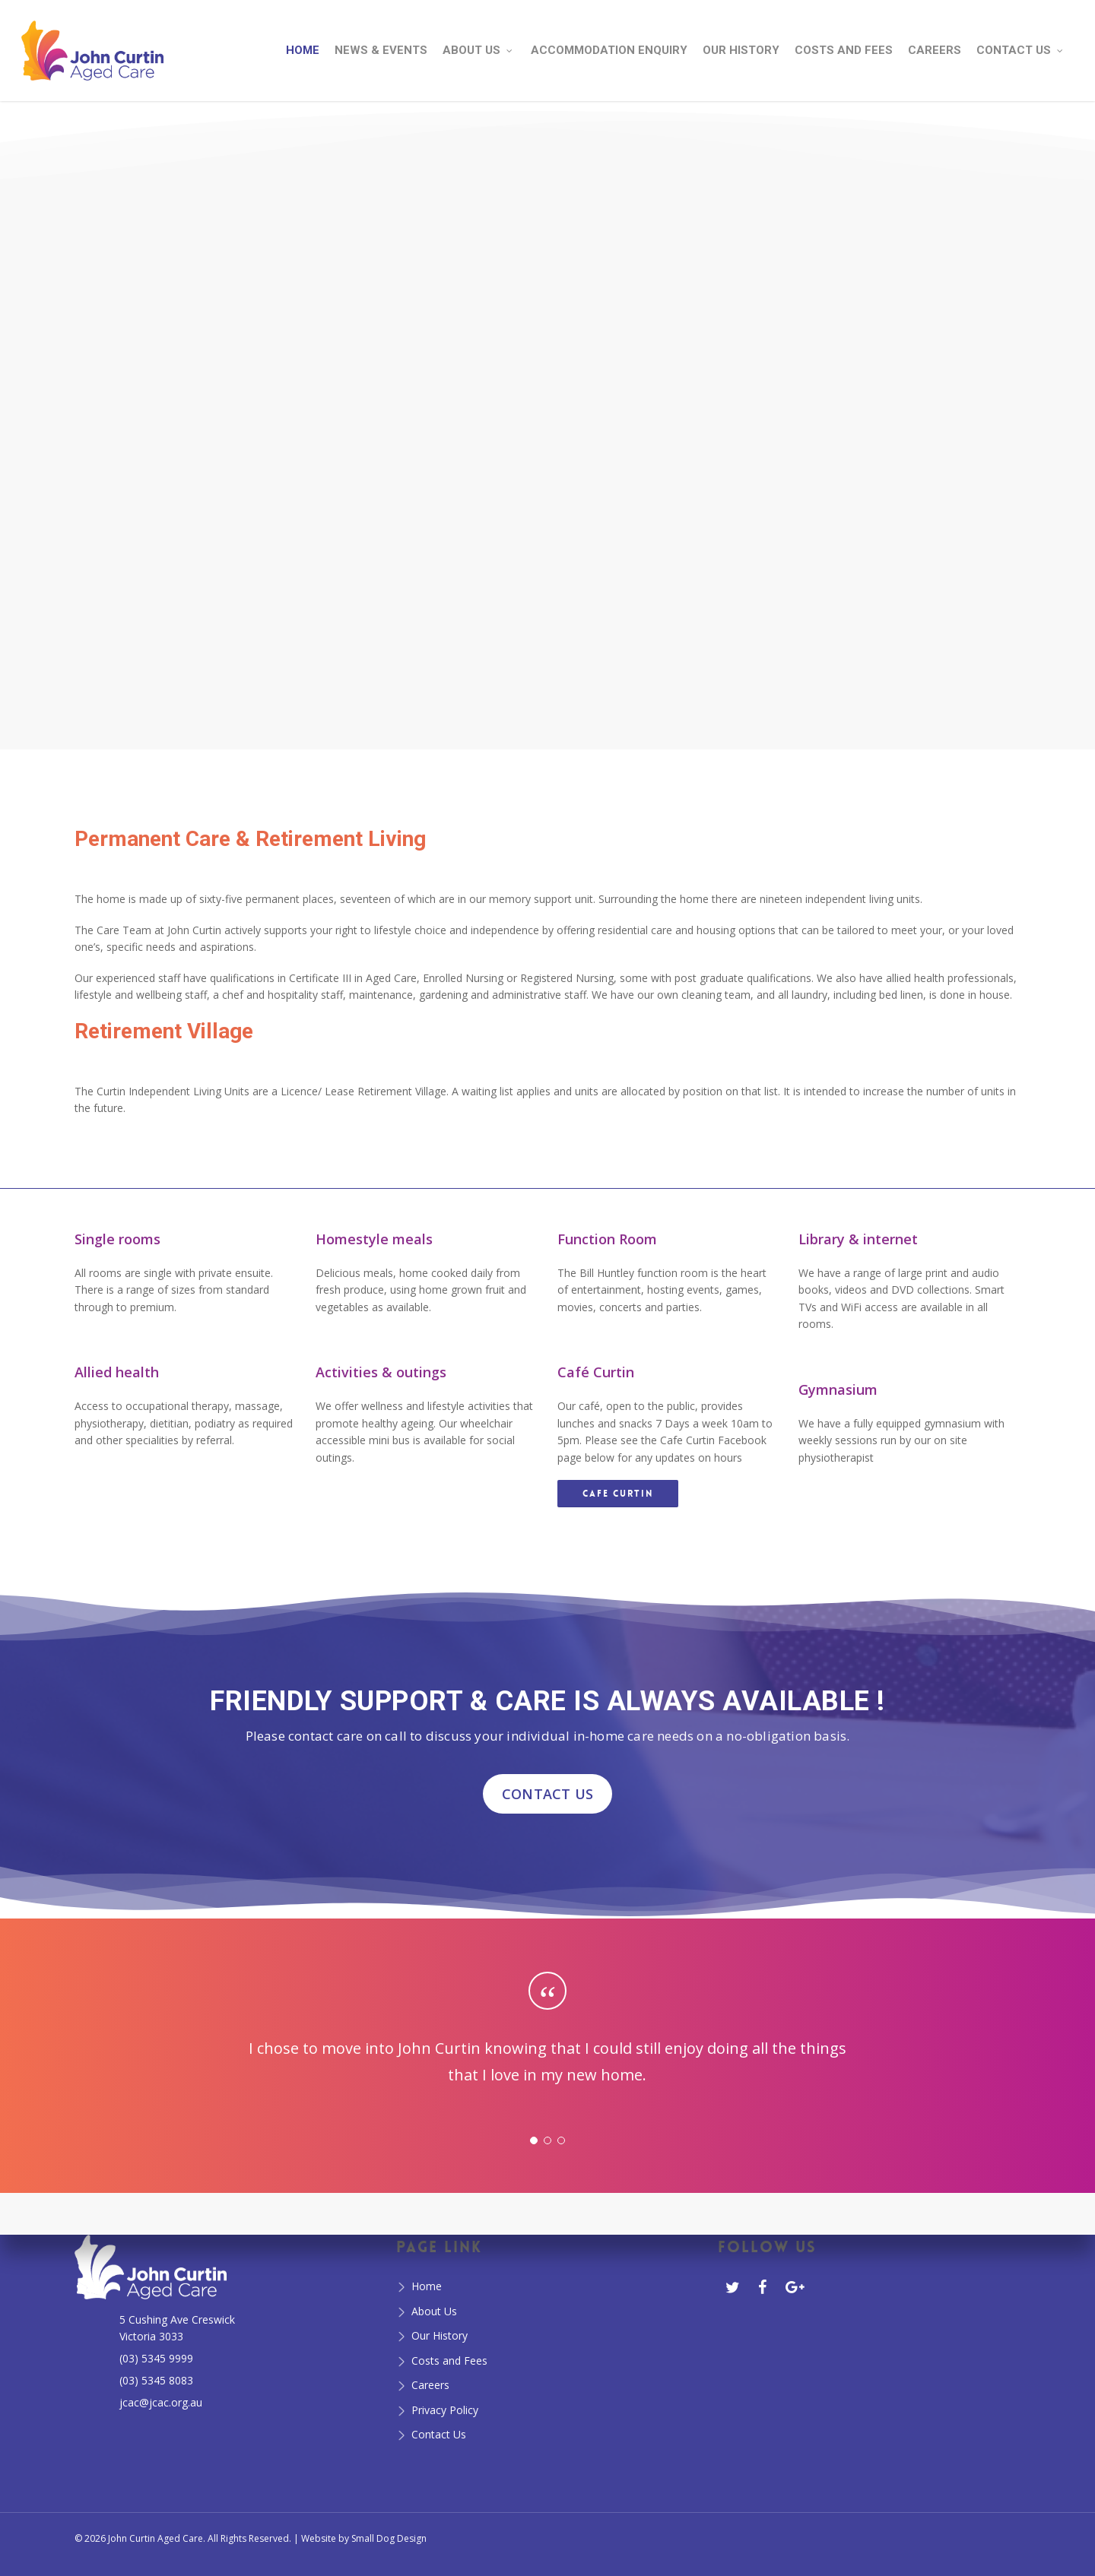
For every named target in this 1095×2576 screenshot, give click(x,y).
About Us (434, 2311)
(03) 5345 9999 (156, 2358)
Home (426, 2286)
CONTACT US (547, 1794)
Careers (430, 2385)
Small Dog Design (389, 2538)
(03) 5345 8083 (156, 2380)
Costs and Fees (449, 2360)
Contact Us (438, 2434)
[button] (617, 1493)
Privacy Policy (444, 2410)
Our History (439, 2335)
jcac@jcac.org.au (160, 2402)
